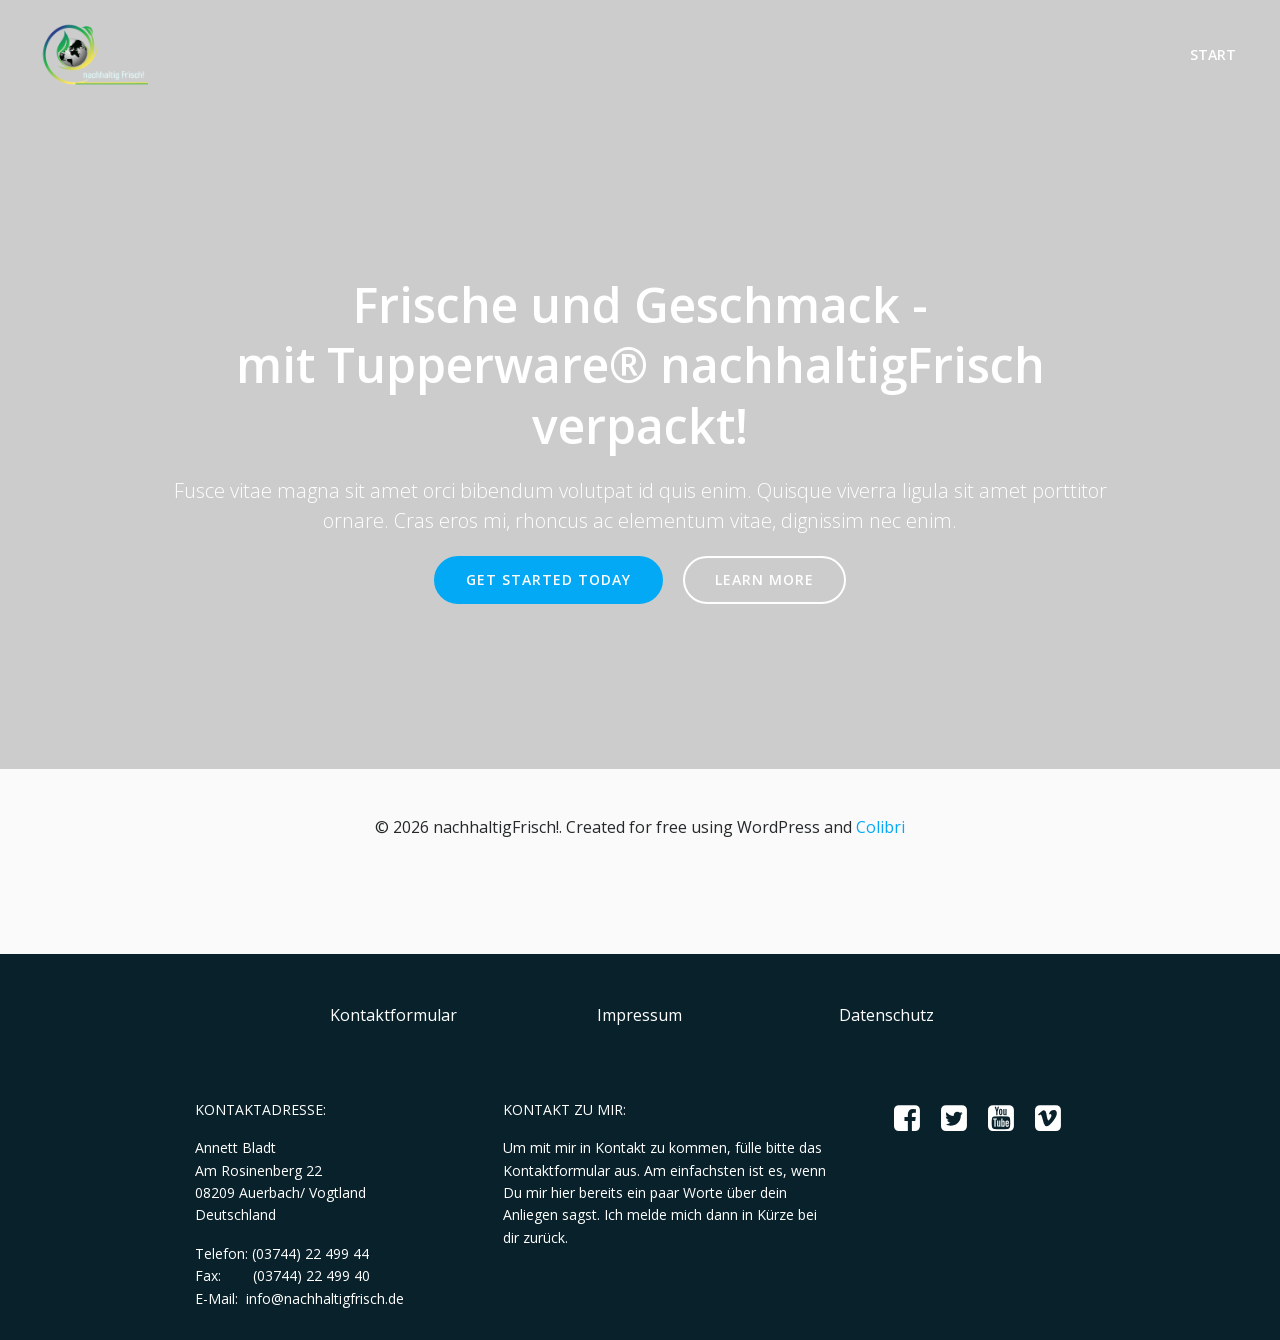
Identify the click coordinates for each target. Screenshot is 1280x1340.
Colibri (880, 827)
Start (1213, 54)
